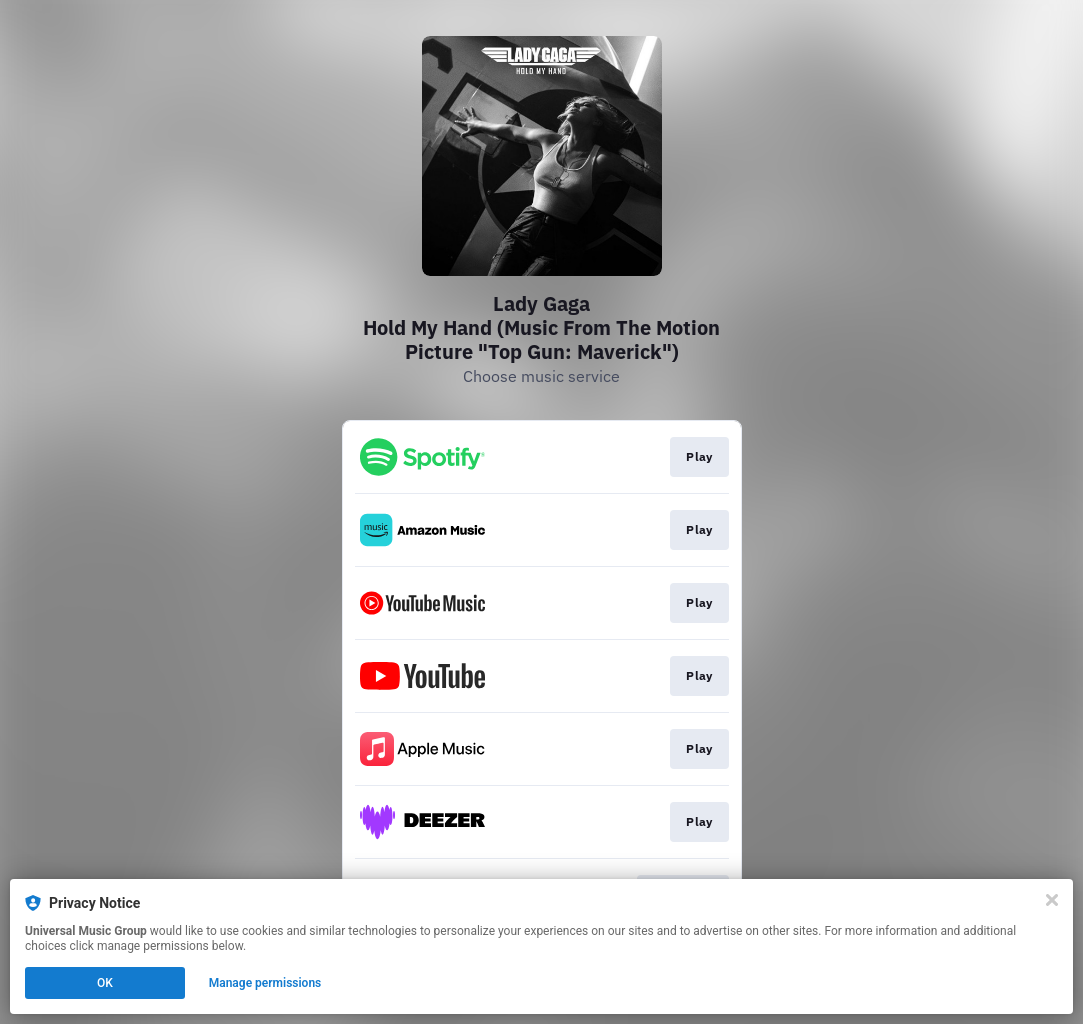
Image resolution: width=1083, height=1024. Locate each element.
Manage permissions (265, 983)
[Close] (1052, 900)
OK (105, 983)
